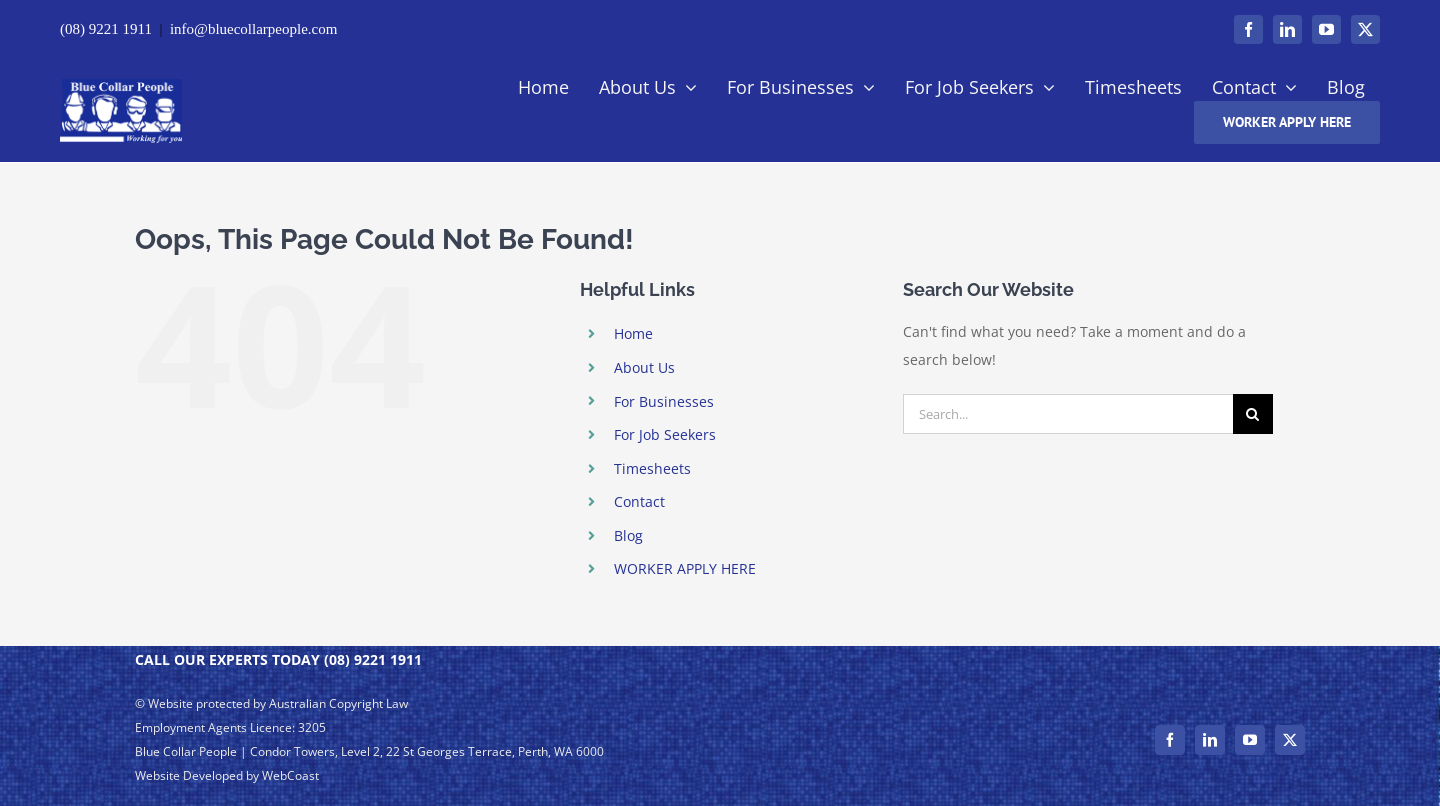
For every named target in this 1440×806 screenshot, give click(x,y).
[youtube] (1326, 29)
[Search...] (1068, 414)
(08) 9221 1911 (106, 29)
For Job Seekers (665, 434)
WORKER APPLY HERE (685, 568)
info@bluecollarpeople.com (254, 29)
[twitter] (1365, 29)
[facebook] (1248, 29)
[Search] (1253, 414)
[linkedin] (1287, 29)
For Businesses (664, 401)
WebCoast (290, 775)
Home (633, 333)
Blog (628, 535)
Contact (639, 501)
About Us (644, 367)
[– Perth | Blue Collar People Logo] (121, 85)
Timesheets (652, 468)
